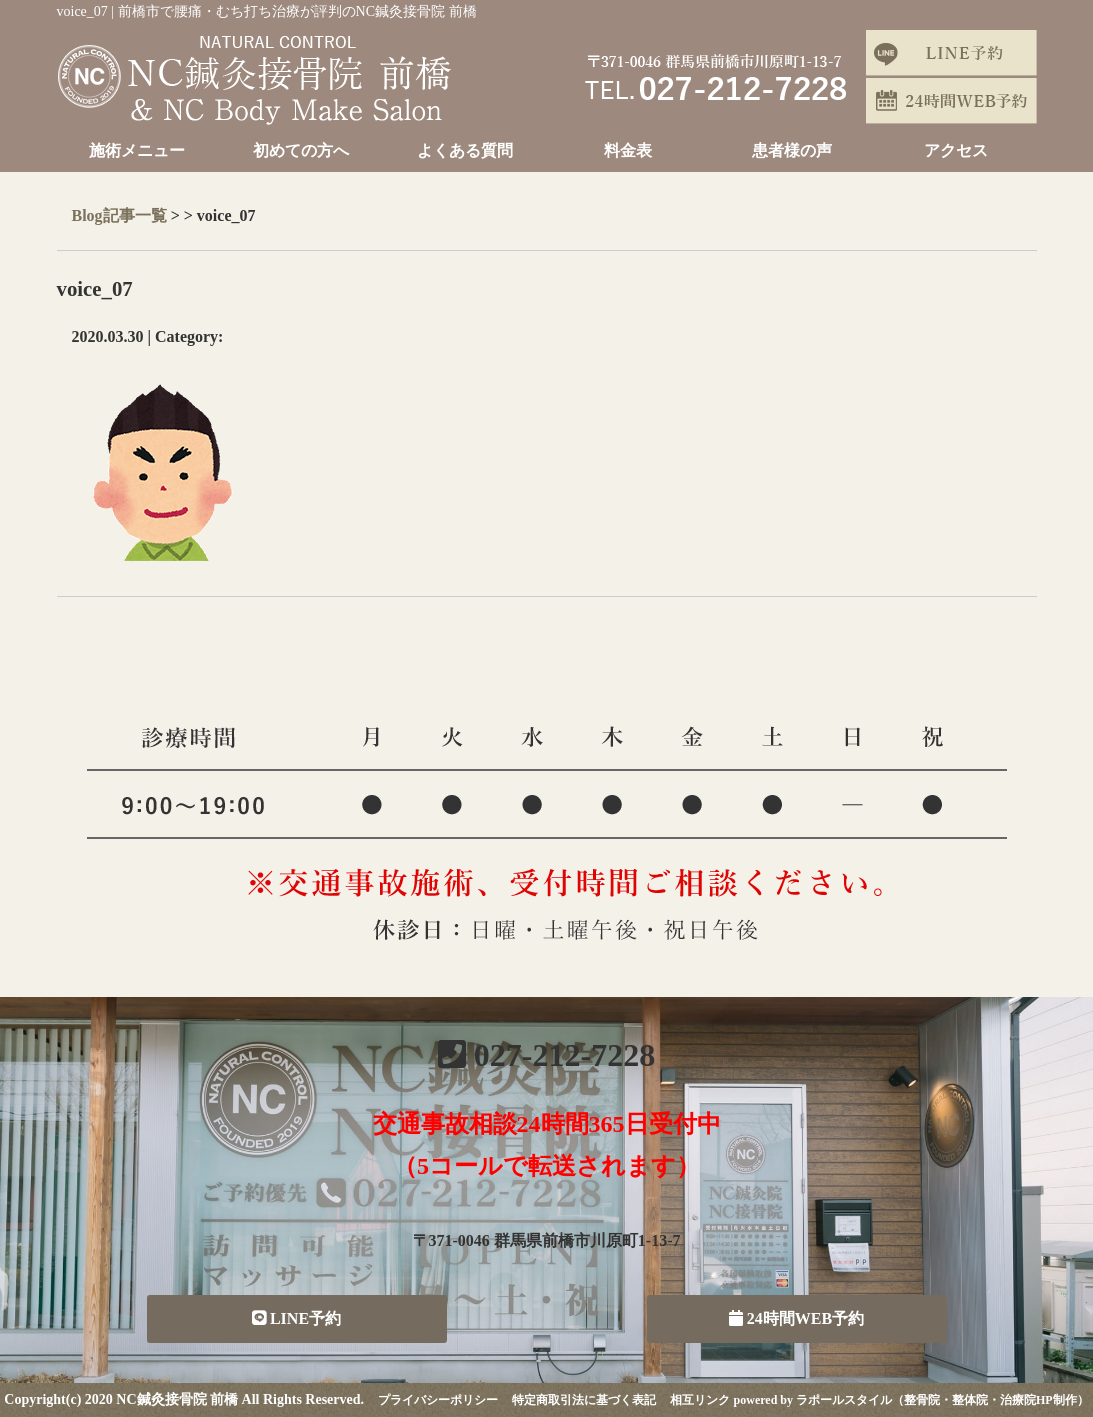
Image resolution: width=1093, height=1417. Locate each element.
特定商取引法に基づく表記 (584, 1400)
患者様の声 (792, 150)
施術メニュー (137, 150)
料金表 (628, 150)
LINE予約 (296, 1318)
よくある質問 (465, 150)
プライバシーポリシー (438, 1400)
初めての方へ (301, 150)
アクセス (956, 150)
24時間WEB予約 (796, 1318)
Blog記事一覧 (119, 215)
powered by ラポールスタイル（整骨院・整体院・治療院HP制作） (911, 1400)
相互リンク (700, 1400)
